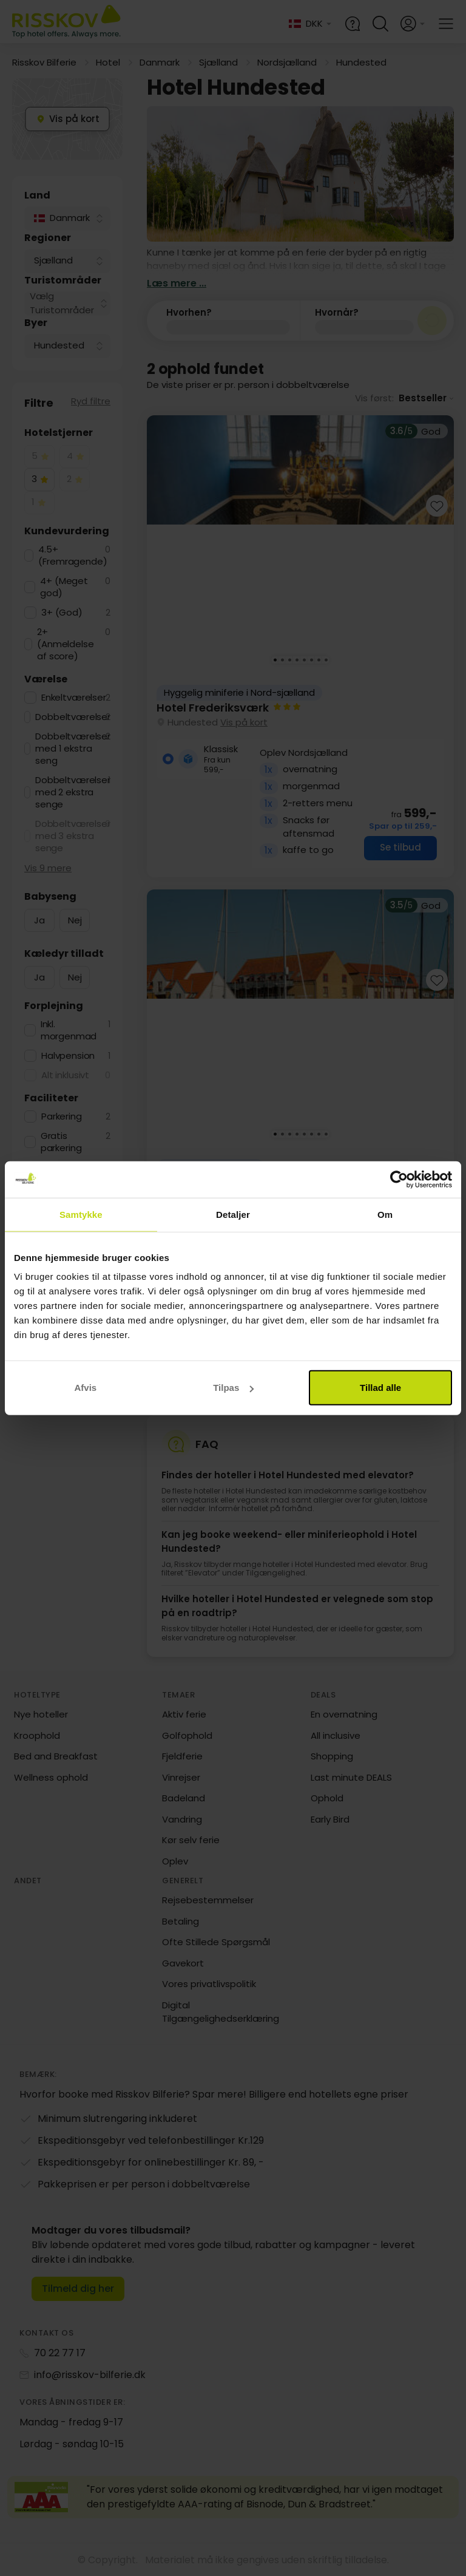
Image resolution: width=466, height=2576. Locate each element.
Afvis (85, 1387)
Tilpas (233, 1387)
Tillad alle (380, 1387)
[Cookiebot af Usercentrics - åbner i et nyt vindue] (399, 1179)
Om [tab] (385, 1214)
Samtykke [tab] (81, 1214)
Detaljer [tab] (233, 1214)
